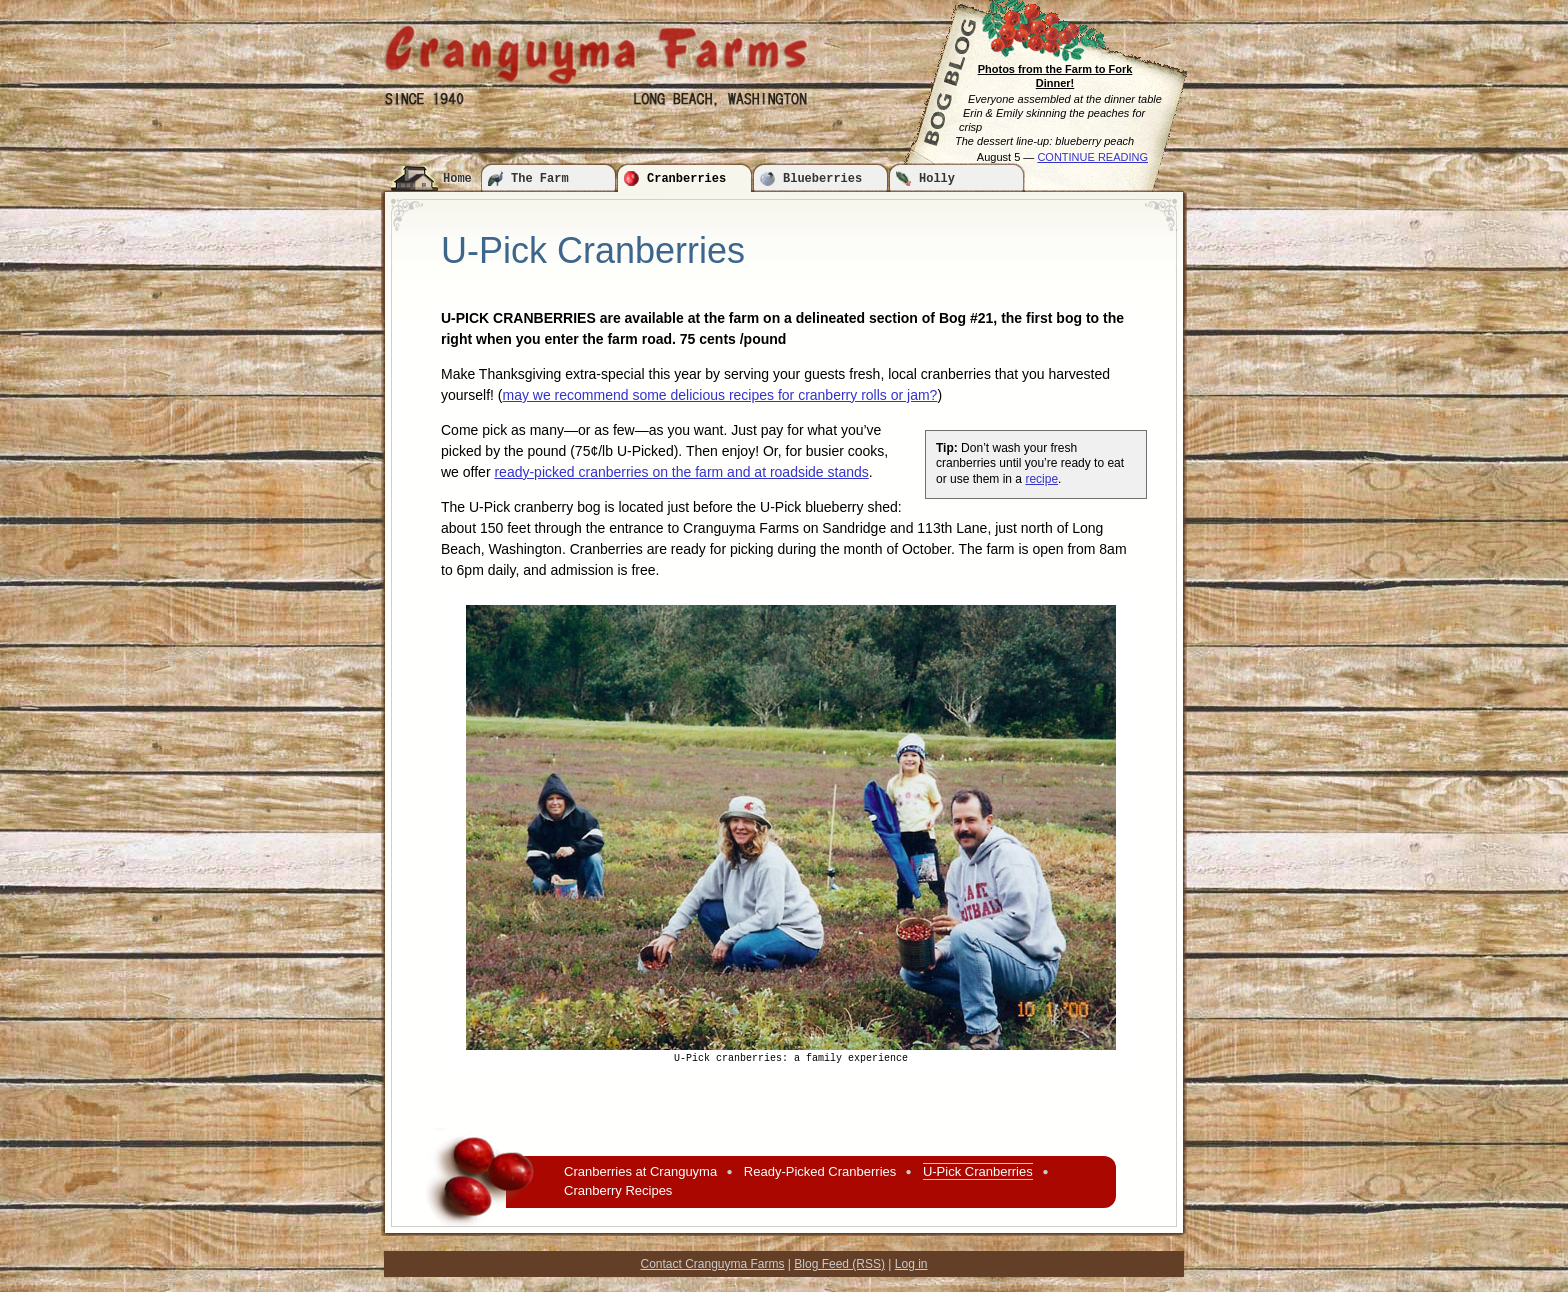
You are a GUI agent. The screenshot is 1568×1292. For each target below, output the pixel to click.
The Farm (540, 179)
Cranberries (686, 179)
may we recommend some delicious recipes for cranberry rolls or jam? (719, 395)
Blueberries (822, 179)
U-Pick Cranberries (978, 1171)
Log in (911, 1264)
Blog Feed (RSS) (839, 1264)
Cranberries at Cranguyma (640, 1171)
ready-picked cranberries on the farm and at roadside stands (681, 472)
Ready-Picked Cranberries (820, 1171)
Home (457, 179)
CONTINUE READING (1092, 157)
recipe (1041, 479)
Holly (937, 179)
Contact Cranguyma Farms (712, 1264)
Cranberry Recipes (618, 1190)
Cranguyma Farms (596, 54)
